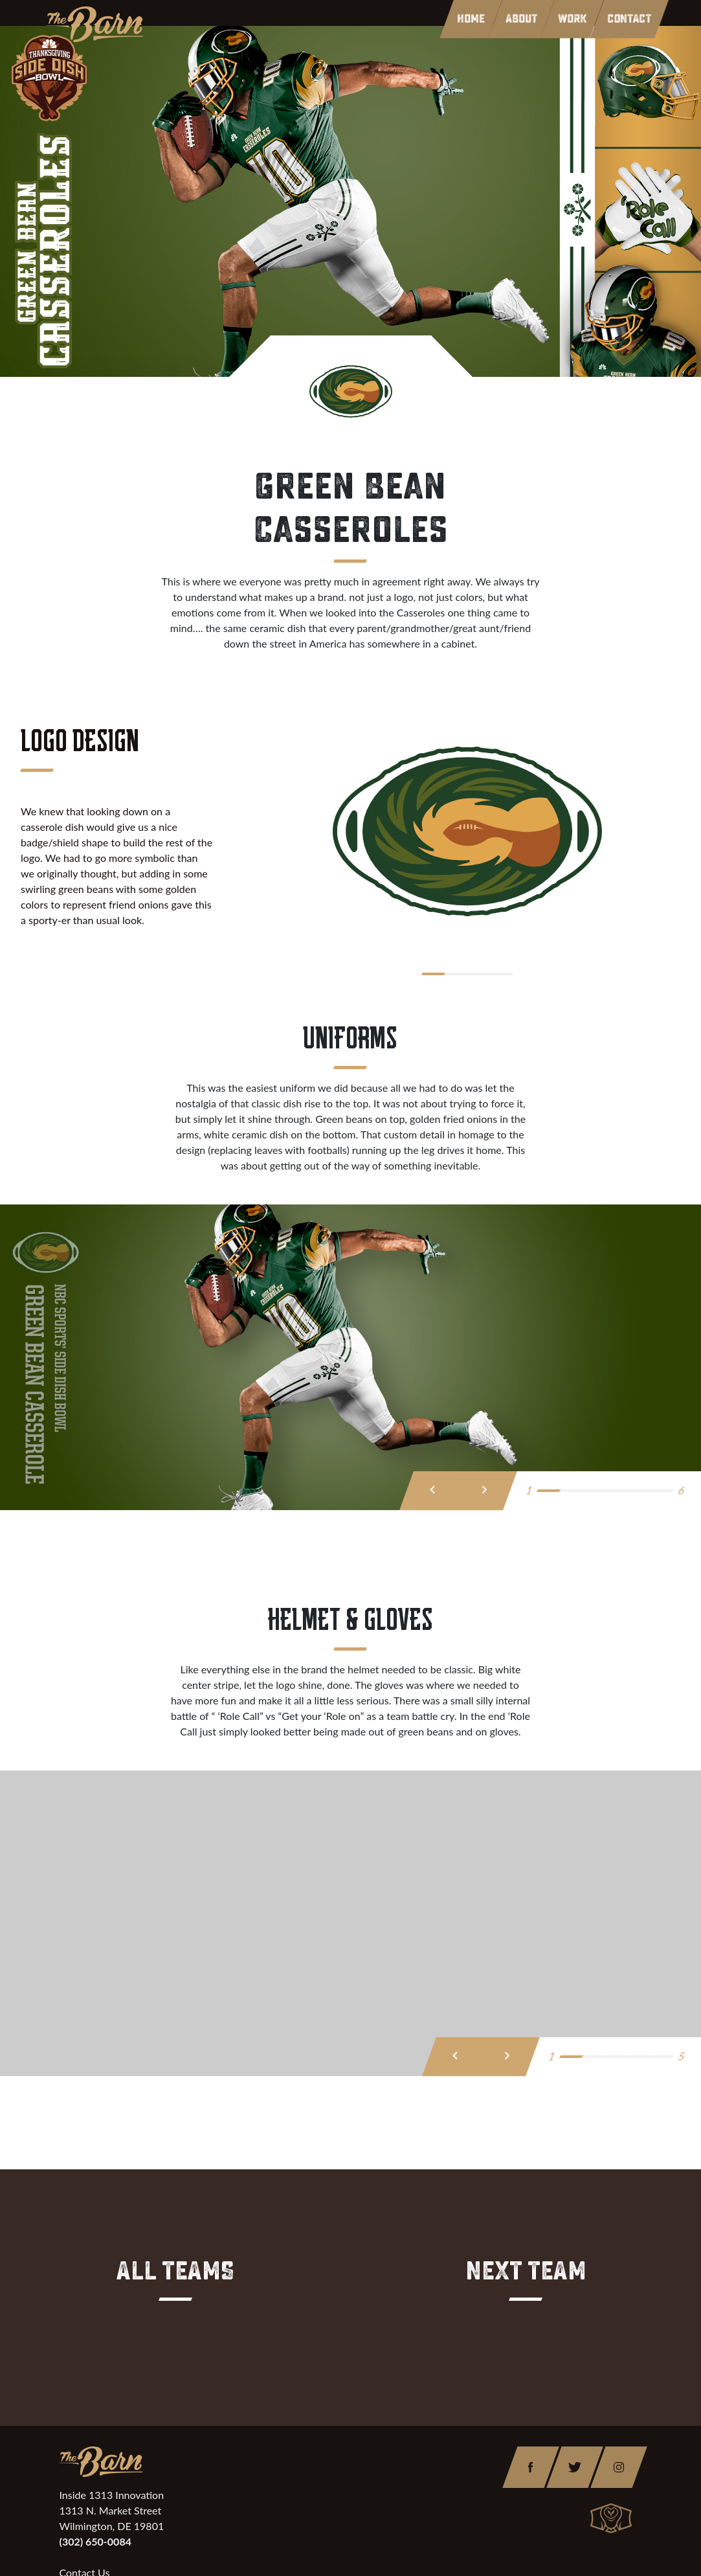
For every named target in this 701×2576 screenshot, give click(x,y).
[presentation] (433, 1490)
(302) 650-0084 (95, 2541)
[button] (437, 974)
